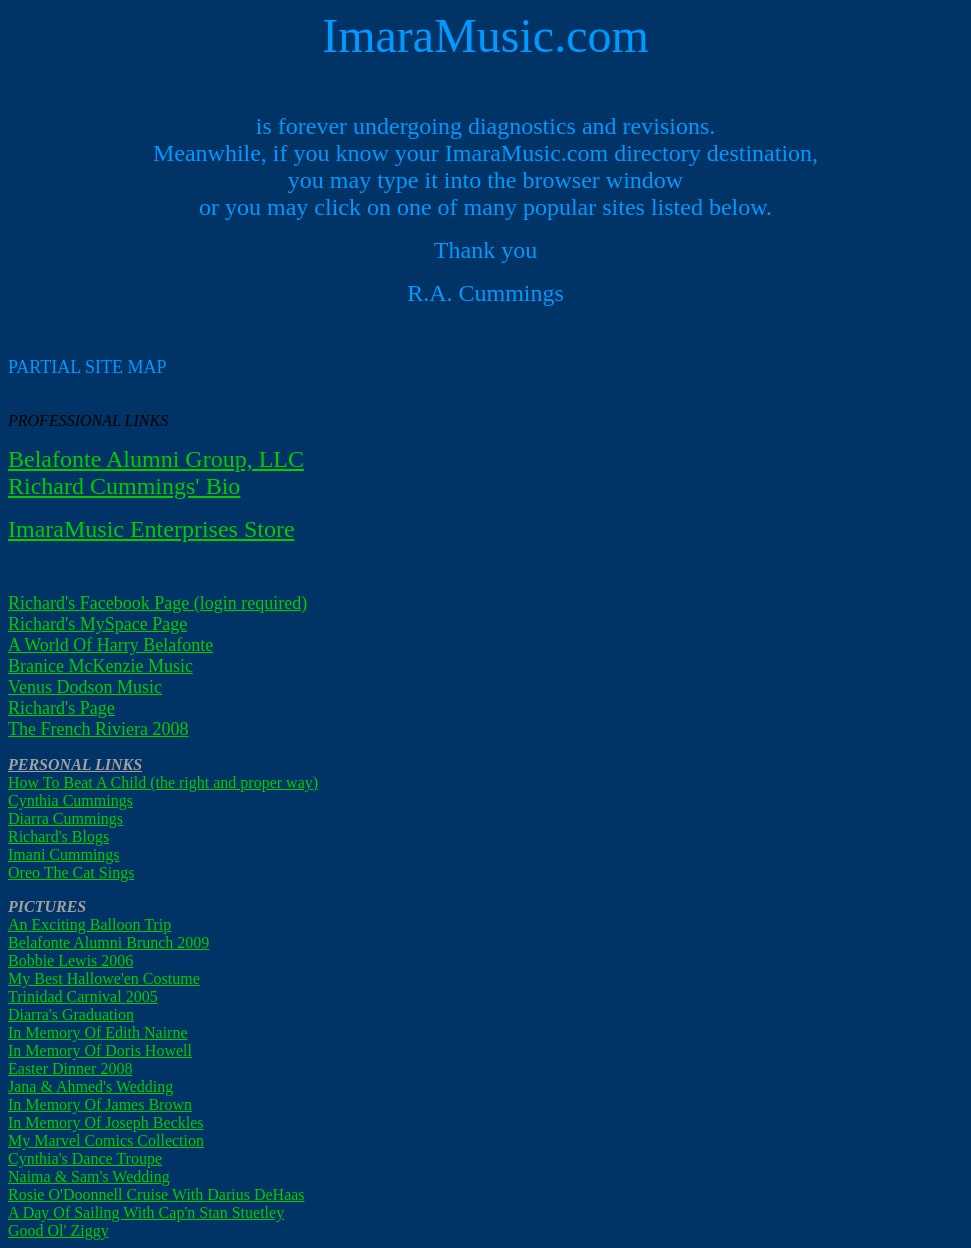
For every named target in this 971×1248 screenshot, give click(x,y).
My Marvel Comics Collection (106, 1140)
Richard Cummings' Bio (124, 486)
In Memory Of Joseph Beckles (106, 1122)
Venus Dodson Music (85, 687)
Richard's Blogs (58, 836)
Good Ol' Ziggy (58, 1230)
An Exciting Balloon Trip (89, 924)
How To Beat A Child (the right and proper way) (163, 782)
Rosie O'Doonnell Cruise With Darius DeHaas (156, 1194)
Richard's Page (61, 708)
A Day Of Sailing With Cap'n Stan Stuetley (146, 1212)
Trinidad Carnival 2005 (83, 996)
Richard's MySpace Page (97, 624)
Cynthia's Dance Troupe (85, 1158)
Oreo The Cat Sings (71, 872)
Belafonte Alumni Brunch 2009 (108, 942)
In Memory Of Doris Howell (100, 1050)
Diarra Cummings (65, 818)
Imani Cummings (64, 854)
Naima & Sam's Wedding (89, 1176)
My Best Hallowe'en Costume (104, 978)
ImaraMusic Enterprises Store (151, 529)
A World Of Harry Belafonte (110, 645)
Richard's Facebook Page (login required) (157, 603)
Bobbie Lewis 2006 (70, 960)
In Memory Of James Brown (100, 1104)
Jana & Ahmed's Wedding (90, 1086)
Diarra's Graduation (71, 1014)
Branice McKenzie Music (100, 666)
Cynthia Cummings (70, 800)
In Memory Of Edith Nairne (98, 1032)
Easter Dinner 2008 (70, 1068)
